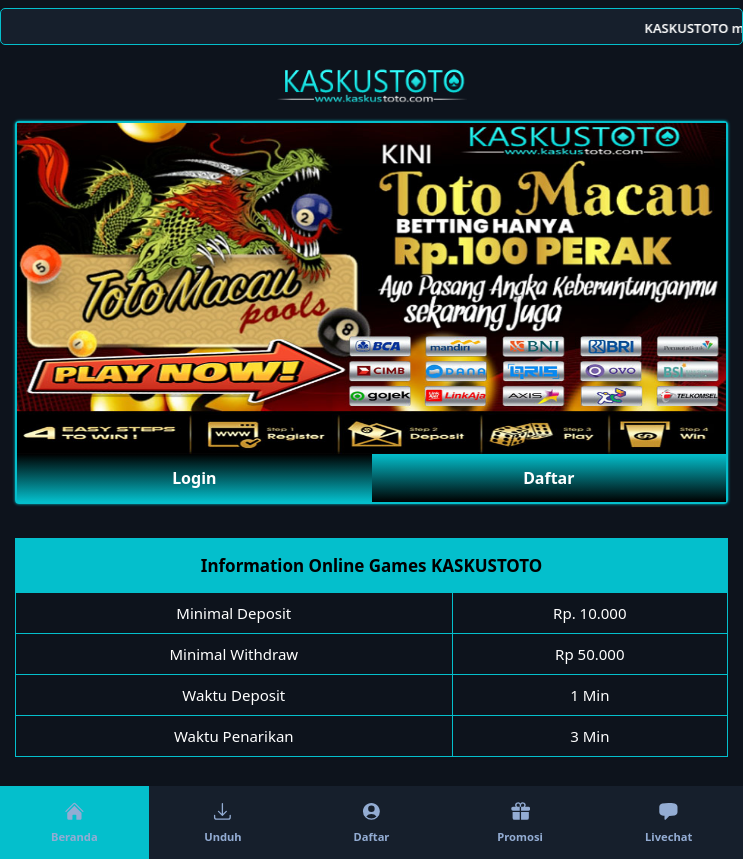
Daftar (548, 478)
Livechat (668, 822)
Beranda (74, 822)
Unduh (222, 822)
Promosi (520, 822)
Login (194, 478)
